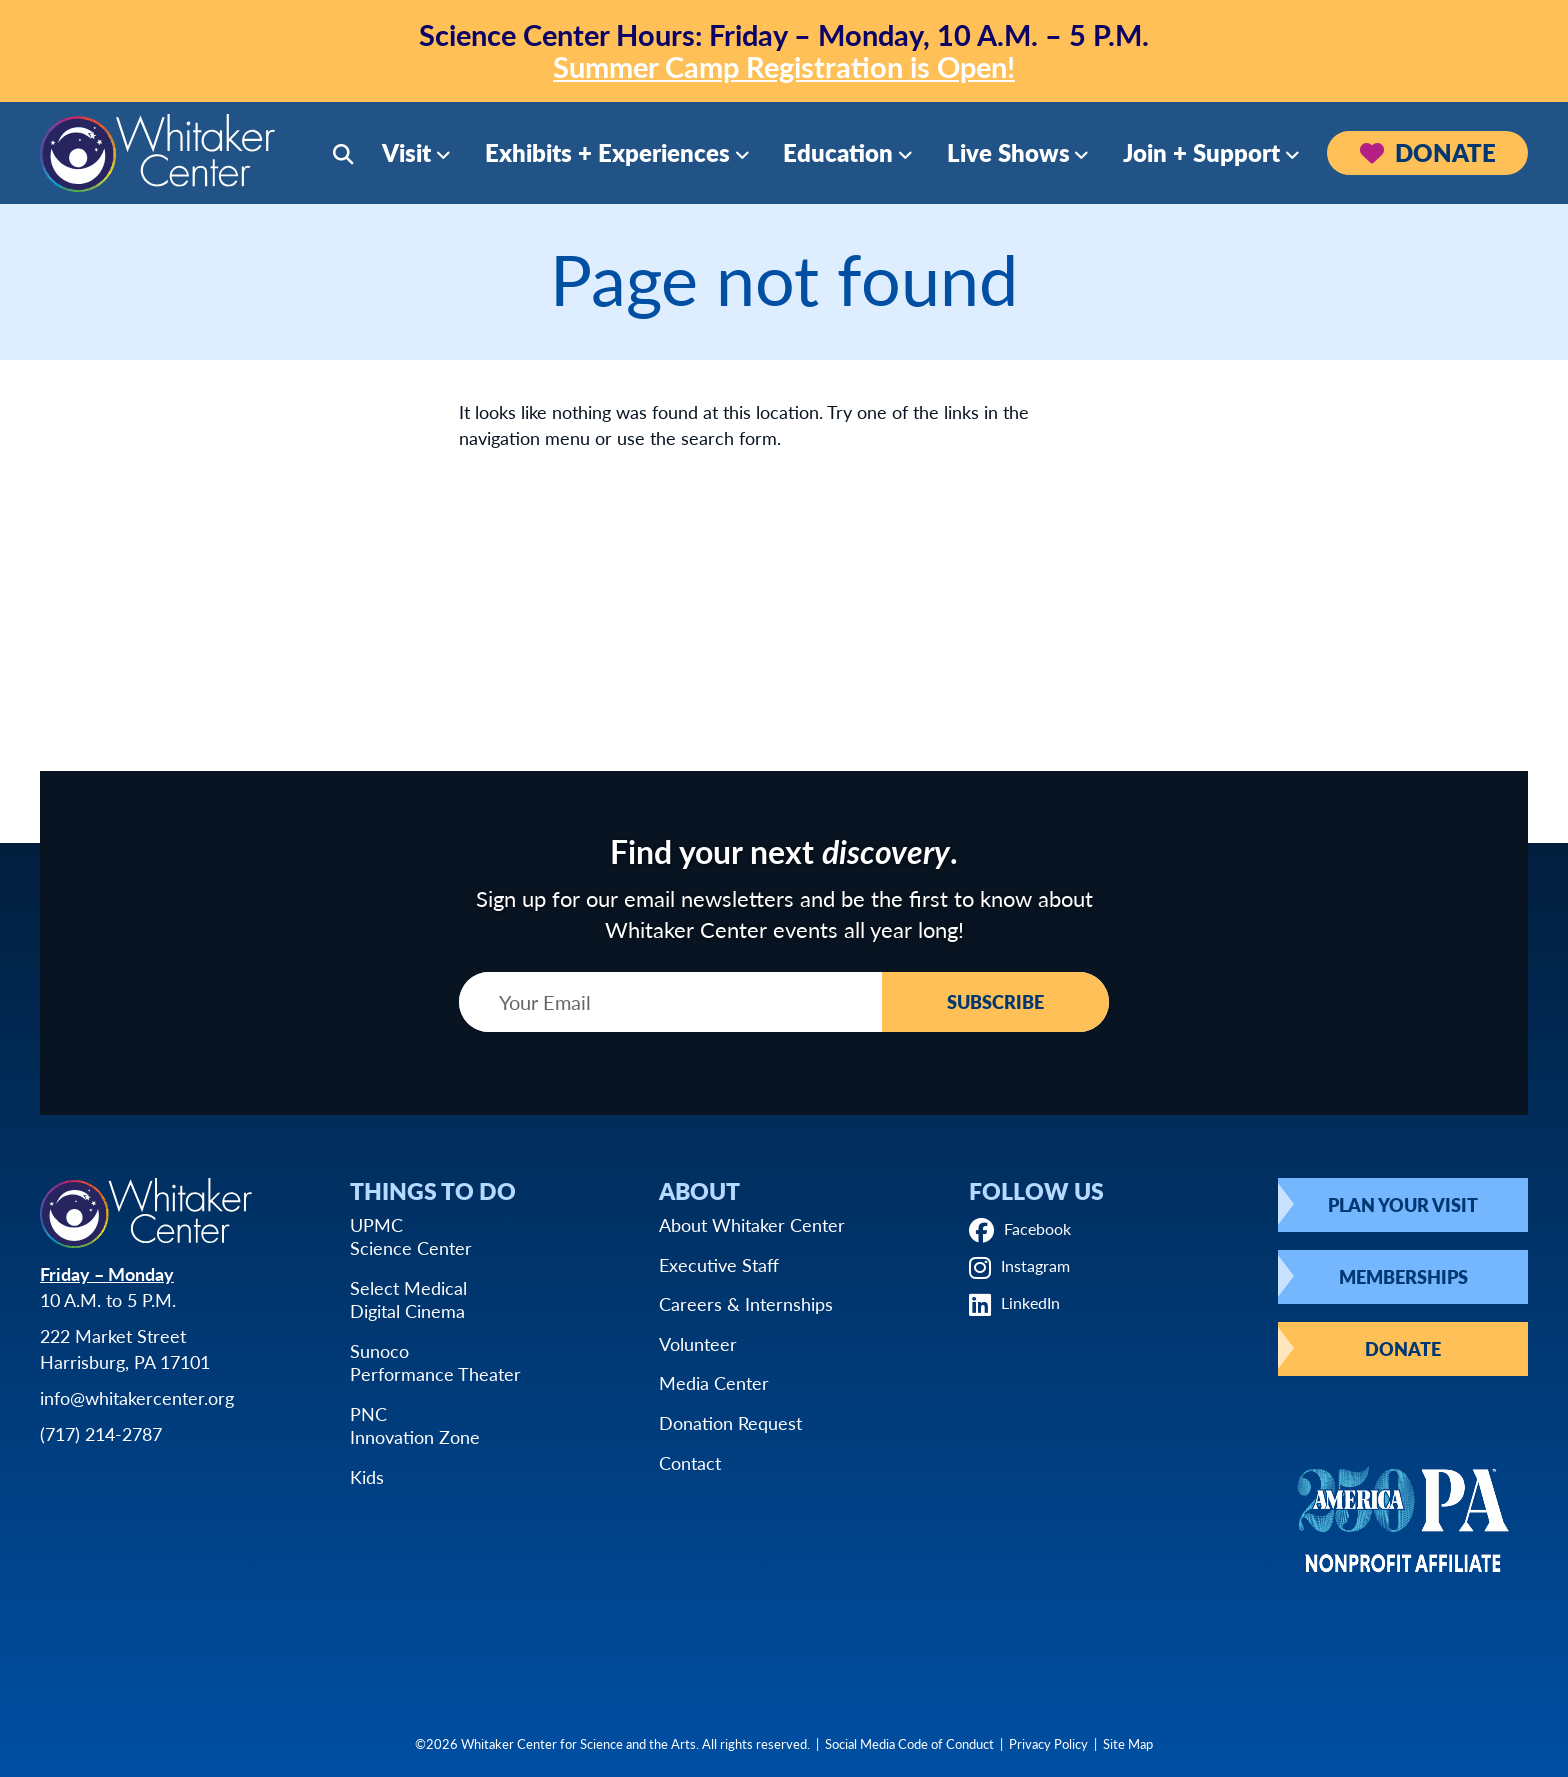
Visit (406, 152)
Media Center (714, 1382)
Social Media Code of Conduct (909, 1743)
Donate (1428, 152)
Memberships (1403, 1276)
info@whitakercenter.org (137, 1397)
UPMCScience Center (411, 1236)
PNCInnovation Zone (415, 1425)
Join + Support (1201, 152)
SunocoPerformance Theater (435, 1362)
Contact (690, 1462)
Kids (367, 1476)
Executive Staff (719, 1264)
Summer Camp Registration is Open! (784, 66)
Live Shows (1008, 152)
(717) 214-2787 (101, 1433)
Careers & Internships (746, 1303)
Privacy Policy (1048, 1743)
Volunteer (698, 1343)
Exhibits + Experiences (607, 152)
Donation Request (730, 1422)
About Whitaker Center (752, 1224)
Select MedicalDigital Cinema (408, 1299)
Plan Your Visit (1403, 1204)
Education (838, 152)
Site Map (1128, 1743)
